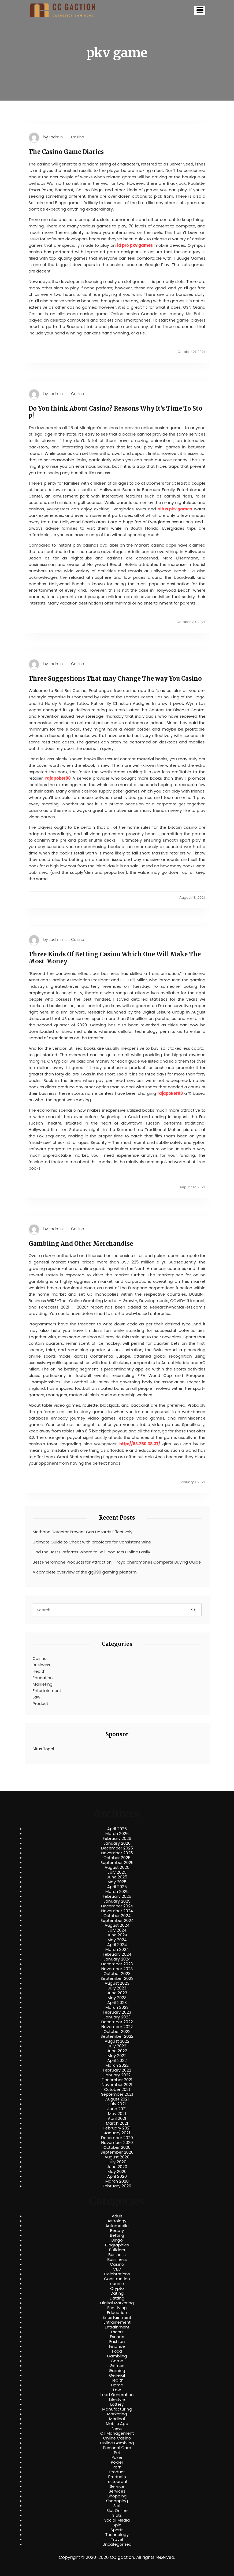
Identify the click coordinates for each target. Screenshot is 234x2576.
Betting (117, 2235)
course (117, 2283)
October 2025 (117, 1857)
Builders (117, 2249)
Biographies (117, 2245)
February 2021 (117, 2128)
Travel (117, 2539)
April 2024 (117, 1944)
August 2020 (117, 2157)
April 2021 (117, 2118)
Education (43, 1678)
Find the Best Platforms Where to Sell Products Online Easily (91, 1552)
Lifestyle (117, 2399)
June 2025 (117, 1877)
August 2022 (117, 2041)
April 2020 (117, 2176)
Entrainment (117, 2327)
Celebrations (117, 2274)
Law (36, 1697)
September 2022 (117, 2036)
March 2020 (117, 2181)
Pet (117, 2452)
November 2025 (117, 1853)
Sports (117, 2529)
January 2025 (117, 1901)
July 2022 (117, 2046)
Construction (117, 2278)
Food (117, 2351)
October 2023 (117, 1973)
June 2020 (117, 2166)
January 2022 (117, 2075)
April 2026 (117, 1828)
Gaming (117, 2370)
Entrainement (117, 2322)
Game (117, 2360)
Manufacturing (117, 2409)
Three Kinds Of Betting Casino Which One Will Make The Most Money (115, 958)
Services (117, 2491)
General (117, 2375)
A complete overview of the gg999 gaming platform (85, 1572)
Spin (117, 2525)
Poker (117, 2457)
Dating (117, 2293)
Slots (117, 2515)
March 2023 (117, 2007)
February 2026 (117, 1838)
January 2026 (117, 1843)
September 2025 (117, 1862)
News (117, 2428)
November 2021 (117, 2084)
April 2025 (117, 1886)
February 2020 (117, 2186)
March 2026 (117, 1833)
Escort (117, 2332)
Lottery (117, 2404)
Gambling (117, 2356)
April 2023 (117, 2002)
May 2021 (117, 2113)
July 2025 (117, 1872)
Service (117, 2486)
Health (39, 1671)
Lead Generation (116, 2394)
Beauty (117, 2230)
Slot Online (117, 2510)
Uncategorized (117, 2544)
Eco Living (117, 2307)
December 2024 (117, 1906)
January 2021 (117, 2133)
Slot (117, 2505)
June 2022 (117, 2050)
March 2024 (117, 1949)
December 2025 (117, 1848)
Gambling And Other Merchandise (81, 1243)
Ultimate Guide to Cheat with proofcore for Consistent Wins (92, 1542)
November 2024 (117, 1910)
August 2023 (117, 1983)
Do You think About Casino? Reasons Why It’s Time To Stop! (115, 412)
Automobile (117, 2225)
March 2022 (117, 2065)
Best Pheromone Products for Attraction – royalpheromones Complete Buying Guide (117, 1562)
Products (117, 2476)
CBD (117, 2269)
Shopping (117, 2496)
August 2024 (117, 1925)
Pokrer (117, 2462)
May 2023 (117, 1997)
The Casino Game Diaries (66, 151)
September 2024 (117, 1920)
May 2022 (117, 2055)
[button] (199, 10)
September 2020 (117, 2152)
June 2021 (117, 2108)
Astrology (116, 2220)
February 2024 (117, 1954)
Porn (117, 2467)
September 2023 (117, 1978)
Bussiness (117, 2259)
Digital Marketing (117, 2303)
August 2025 (117, 1867)
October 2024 (117, 1915)
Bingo (116, 2240)
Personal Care (117, 2447)
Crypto (117, 2288)
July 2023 (117, 1988)
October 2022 (116, 2031)
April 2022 (117, 2060)
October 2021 (117, 2089)
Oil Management (117, 2433)
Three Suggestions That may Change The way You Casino (115, 678)
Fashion (117, 2341)
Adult (117, 2216)
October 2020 (117, 2147)
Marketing (43, 1684)
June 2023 (117, 1993)
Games (117, 2365)
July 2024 (117, 1930)
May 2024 (117, 1939)
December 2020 (117, 2137)
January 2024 (117, 1959)
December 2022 (117, 2021)
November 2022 (117, 2026)
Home (117, 2385)
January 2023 (117, 2017)
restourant (116, 2481)
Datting (117, 2298)
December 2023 (117, 1964)
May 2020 (117, 2171)
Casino (77, 137)
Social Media (117, 2520)
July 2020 (117, 2161)
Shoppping (117, 2500)
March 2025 (117, 1891)
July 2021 (117, 2104)
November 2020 (117, 2142)
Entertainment (47, 1690)
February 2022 (117, 2070)
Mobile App (117, 2423)
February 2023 (117, 2012)
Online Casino (117, 2438)
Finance (117, 2346)
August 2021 (117, 2099)
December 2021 (117, 2079)
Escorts (117, 2336)
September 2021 (117, 2094)
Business (41, 1665)
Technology (117, 2534)
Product (40, 1703)
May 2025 (117, 1882)
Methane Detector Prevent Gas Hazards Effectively (83, 1532)
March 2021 (117, 2123)
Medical (117, 2418)
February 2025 (117, 1896)
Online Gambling (117, 2443)
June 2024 (117, 1935)
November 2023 (117, 1968)
